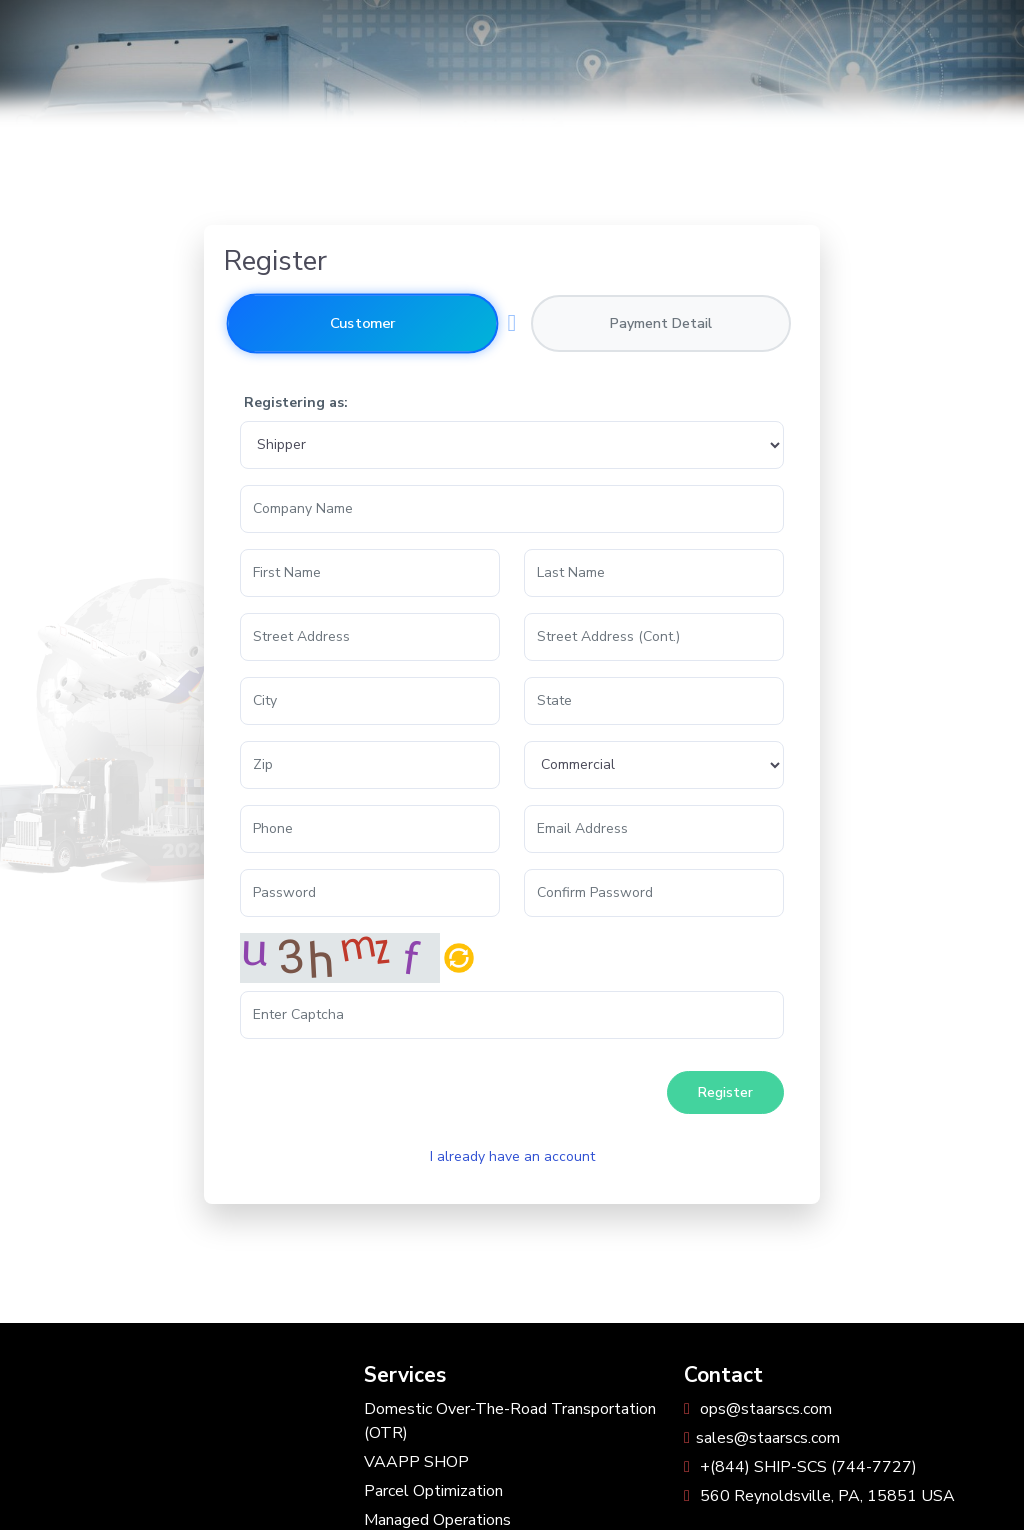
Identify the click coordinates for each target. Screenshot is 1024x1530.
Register (725, 1092)
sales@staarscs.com (762, 1438)
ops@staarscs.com (758, 1409)
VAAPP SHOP (416, 1462)
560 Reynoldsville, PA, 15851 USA (819, 1496)
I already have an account (512, 1156)
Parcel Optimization (433, 1491)
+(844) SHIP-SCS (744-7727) (800, 1467)
